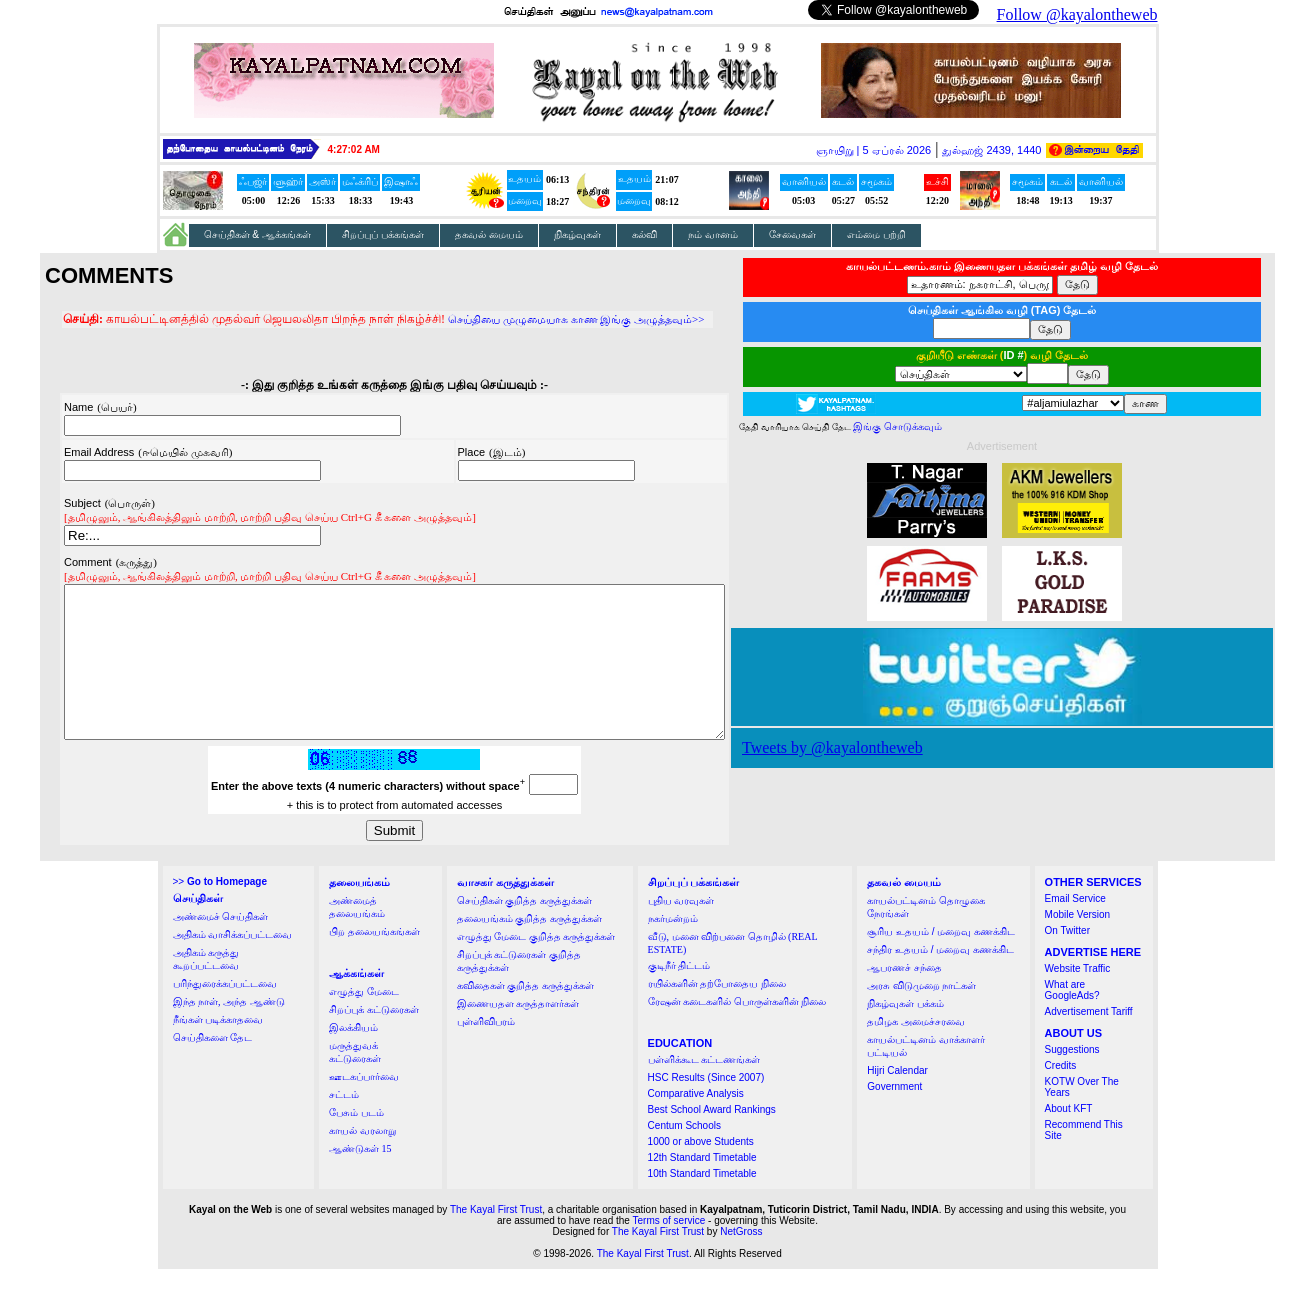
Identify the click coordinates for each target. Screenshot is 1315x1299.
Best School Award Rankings (712, 1139)
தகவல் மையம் (489, 234)
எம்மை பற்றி (876, 234)
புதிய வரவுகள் (681, 930)
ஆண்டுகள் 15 (360, 1178)
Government (894, 1116)
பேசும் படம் (356, 1142)
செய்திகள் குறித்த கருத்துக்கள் (524, 930)
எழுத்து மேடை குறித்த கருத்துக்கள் (536, 966)
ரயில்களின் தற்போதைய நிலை (717, 1013)
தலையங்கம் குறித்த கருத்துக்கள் (529, 948)
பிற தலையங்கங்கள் (374, 961)
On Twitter (1067, 960)
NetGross (741, 1261)
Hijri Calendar (897, 1100)
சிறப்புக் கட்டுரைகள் (374, 1039)
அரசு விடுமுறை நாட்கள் (921, 1015)
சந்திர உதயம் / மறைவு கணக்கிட (940, 979)
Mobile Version (1078, 944)
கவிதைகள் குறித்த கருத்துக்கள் (525, 1015)
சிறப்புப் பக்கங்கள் (383, 234)
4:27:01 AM (354, 149)
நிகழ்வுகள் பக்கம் (905, 1033)
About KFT (1069, 1138)
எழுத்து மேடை (364, 1021)
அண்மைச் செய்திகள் (221, 946)
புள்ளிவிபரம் (486, 1051)
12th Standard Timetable (702, 1187)
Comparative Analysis (696, 1123)
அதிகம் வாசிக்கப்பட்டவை (233, 964)
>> (220, 911)
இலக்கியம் (353, 1057)
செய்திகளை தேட (213, 1067)
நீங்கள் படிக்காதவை (218, 1049)
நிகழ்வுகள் (577, 234)
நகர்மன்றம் (673, 948)
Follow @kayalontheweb (1077, 14)
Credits (1061, 1095)
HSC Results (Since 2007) (706, 1107)
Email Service (1075, 928)
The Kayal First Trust (496, 1239)
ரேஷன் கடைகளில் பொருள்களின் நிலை (737, 1031)
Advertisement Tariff (1089, 1041)
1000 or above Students (701, 1171)
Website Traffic (1078, 998)
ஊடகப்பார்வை (364, 1106)
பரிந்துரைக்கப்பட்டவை (225, 1013)
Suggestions (1072, 1079)
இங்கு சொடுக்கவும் (937, 426)
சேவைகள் (792, 234)
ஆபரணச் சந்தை (904, 997)
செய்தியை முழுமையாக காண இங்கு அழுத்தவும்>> (536, 319)
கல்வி (644, 234)
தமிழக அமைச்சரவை (916, 1051)
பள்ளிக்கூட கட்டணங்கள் (704, 1089)
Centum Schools (684, 1155)
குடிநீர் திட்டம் (679, 995)
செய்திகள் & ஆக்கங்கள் (258, 234)
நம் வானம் (713, 234)
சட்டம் (344, 1124)
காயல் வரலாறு (362, 1160)
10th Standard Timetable (702, 1203)
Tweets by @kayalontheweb (872, 747)
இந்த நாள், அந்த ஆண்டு (229, 1031)
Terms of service (669, 1250)
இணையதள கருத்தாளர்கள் (518, 1033)
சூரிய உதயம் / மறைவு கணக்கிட (941, 961)
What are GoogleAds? (1072, 1020)
